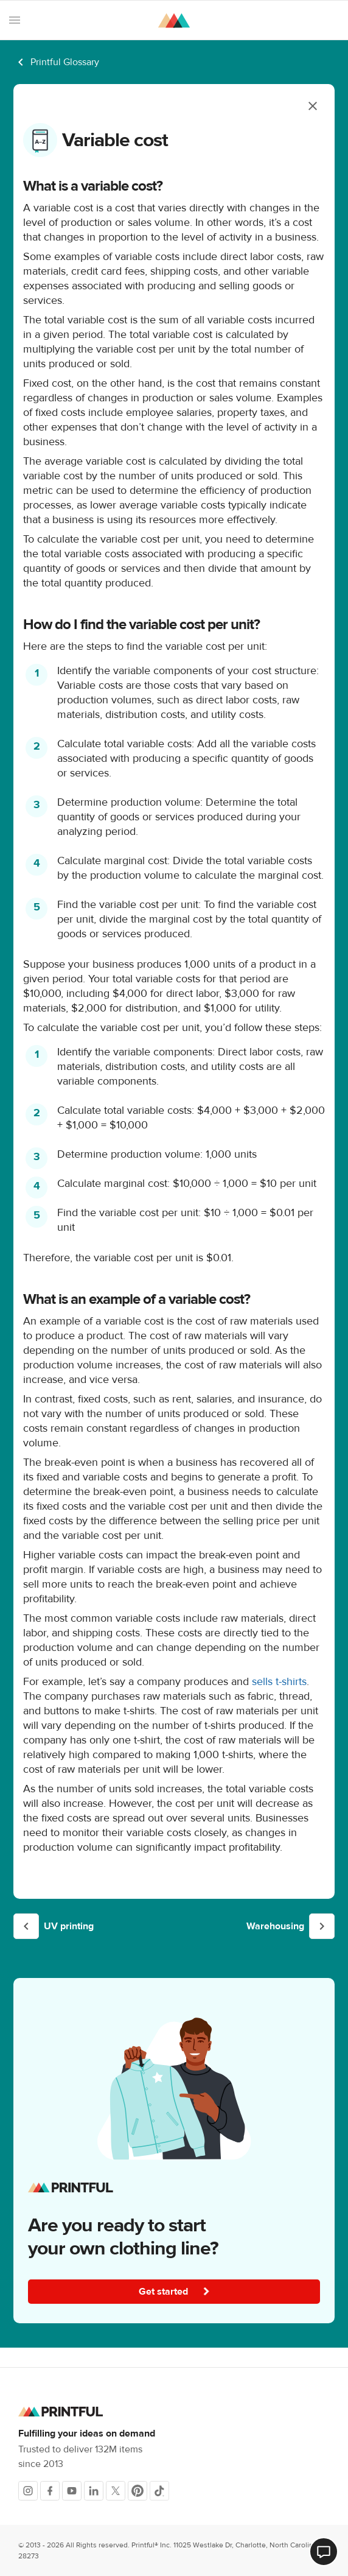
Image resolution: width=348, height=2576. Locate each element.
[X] (115, 2490)
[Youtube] (72, 2490)
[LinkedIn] (93, 2490)
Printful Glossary (64, 62)
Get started (175, 2291)
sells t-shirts (279, 1682)
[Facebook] (50, 2490)
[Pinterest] (137, 2490)
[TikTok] (159, 2490)
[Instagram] (28, 2490)
